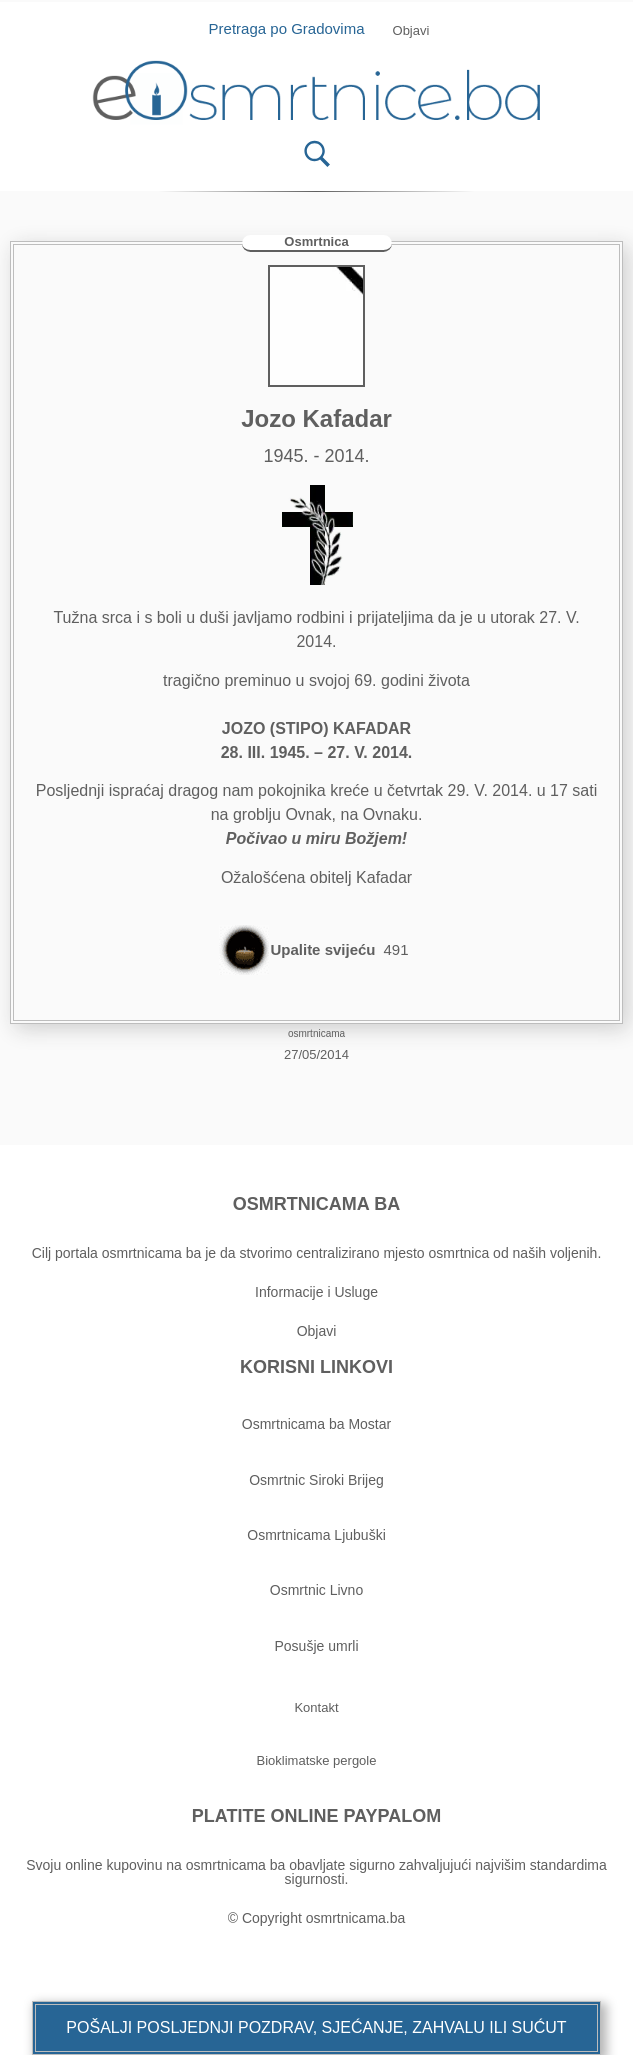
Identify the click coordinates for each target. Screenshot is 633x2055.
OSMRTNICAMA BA (316, 1204)
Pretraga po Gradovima (294, 28)
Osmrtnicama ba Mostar (316, 1424)
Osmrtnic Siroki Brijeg (316, 1480)
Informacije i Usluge (316, 1292)
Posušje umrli (316, 1646)
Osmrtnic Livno (316, 1590)
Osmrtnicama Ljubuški (316, 1535)
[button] (316, 2028)
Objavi (317, 1331)
